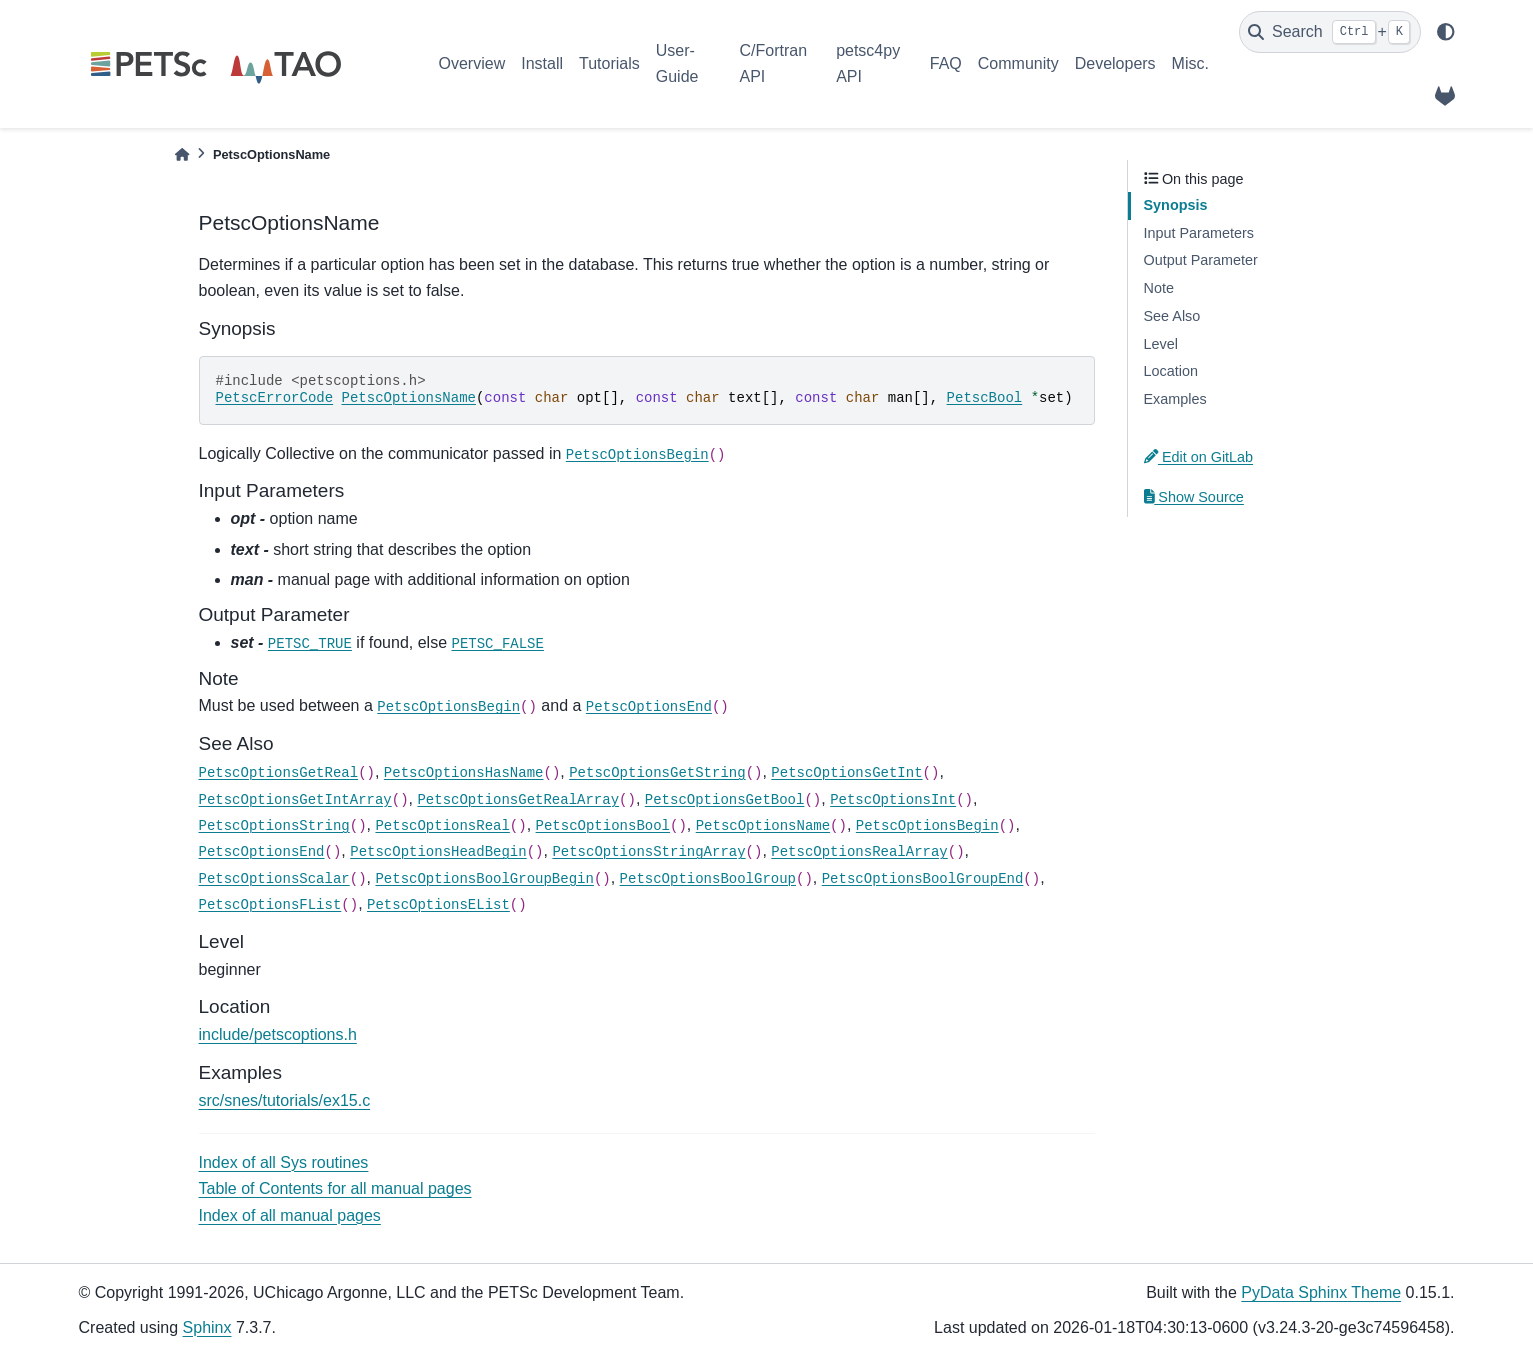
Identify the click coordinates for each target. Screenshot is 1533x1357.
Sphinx (207, 1327)
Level (1161, 344)
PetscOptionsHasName (464, 773)
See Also (1172, 316)
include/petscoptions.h (278, 1034)
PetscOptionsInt (893, 800)
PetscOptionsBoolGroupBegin (484, 879)
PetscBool (985, 398)
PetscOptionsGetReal (279, 773)
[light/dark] (1446, 32)
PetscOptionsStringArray (648, 852)
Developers (1115, 63)
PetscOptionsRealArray (859, 852)
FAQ (946, 63)
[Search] (1330, 32)
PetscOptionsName (409, 398)
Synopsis (1176, 205)
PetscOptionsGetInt (846, 773)
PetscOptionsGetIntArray (295, 800)
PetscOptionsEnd (649, 707)
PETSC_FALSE (498, 644)
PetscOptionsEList (438, 905)
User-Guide (677, 63)
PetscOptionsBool (603, 826)
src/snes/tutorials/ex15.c (285, 1100)
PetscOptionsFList (270, 905)
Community (1018, 63)
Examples (1175, 399)
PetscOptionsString (274, 826)
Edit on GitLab (1199, 457)
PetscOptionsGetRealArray (518, 800)
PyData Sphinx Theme (1321, 1292)
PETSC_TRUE (310, 644)
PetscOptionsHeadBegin (438, 852)
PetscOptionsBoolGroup (708, 879)
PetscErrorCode (275, 398)
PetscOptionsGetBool (725, 800)
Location (1171, 371)
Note (1159, 288)
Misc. (1190, 63)
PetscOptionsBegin (637, 455)
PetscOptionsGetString (657, 773)
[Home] (182, 154)
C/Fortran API (773, 63)
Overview (472, 63)
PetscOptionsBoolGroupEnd (923, 879)
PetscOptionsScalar (274, 879)
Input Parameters (1199, 233)
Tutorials (609, 63)
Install (542, 63)
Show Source (1194, 497)
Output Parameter (1201, 260)
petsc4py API (868, 63)
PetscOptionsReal (442, 826)
